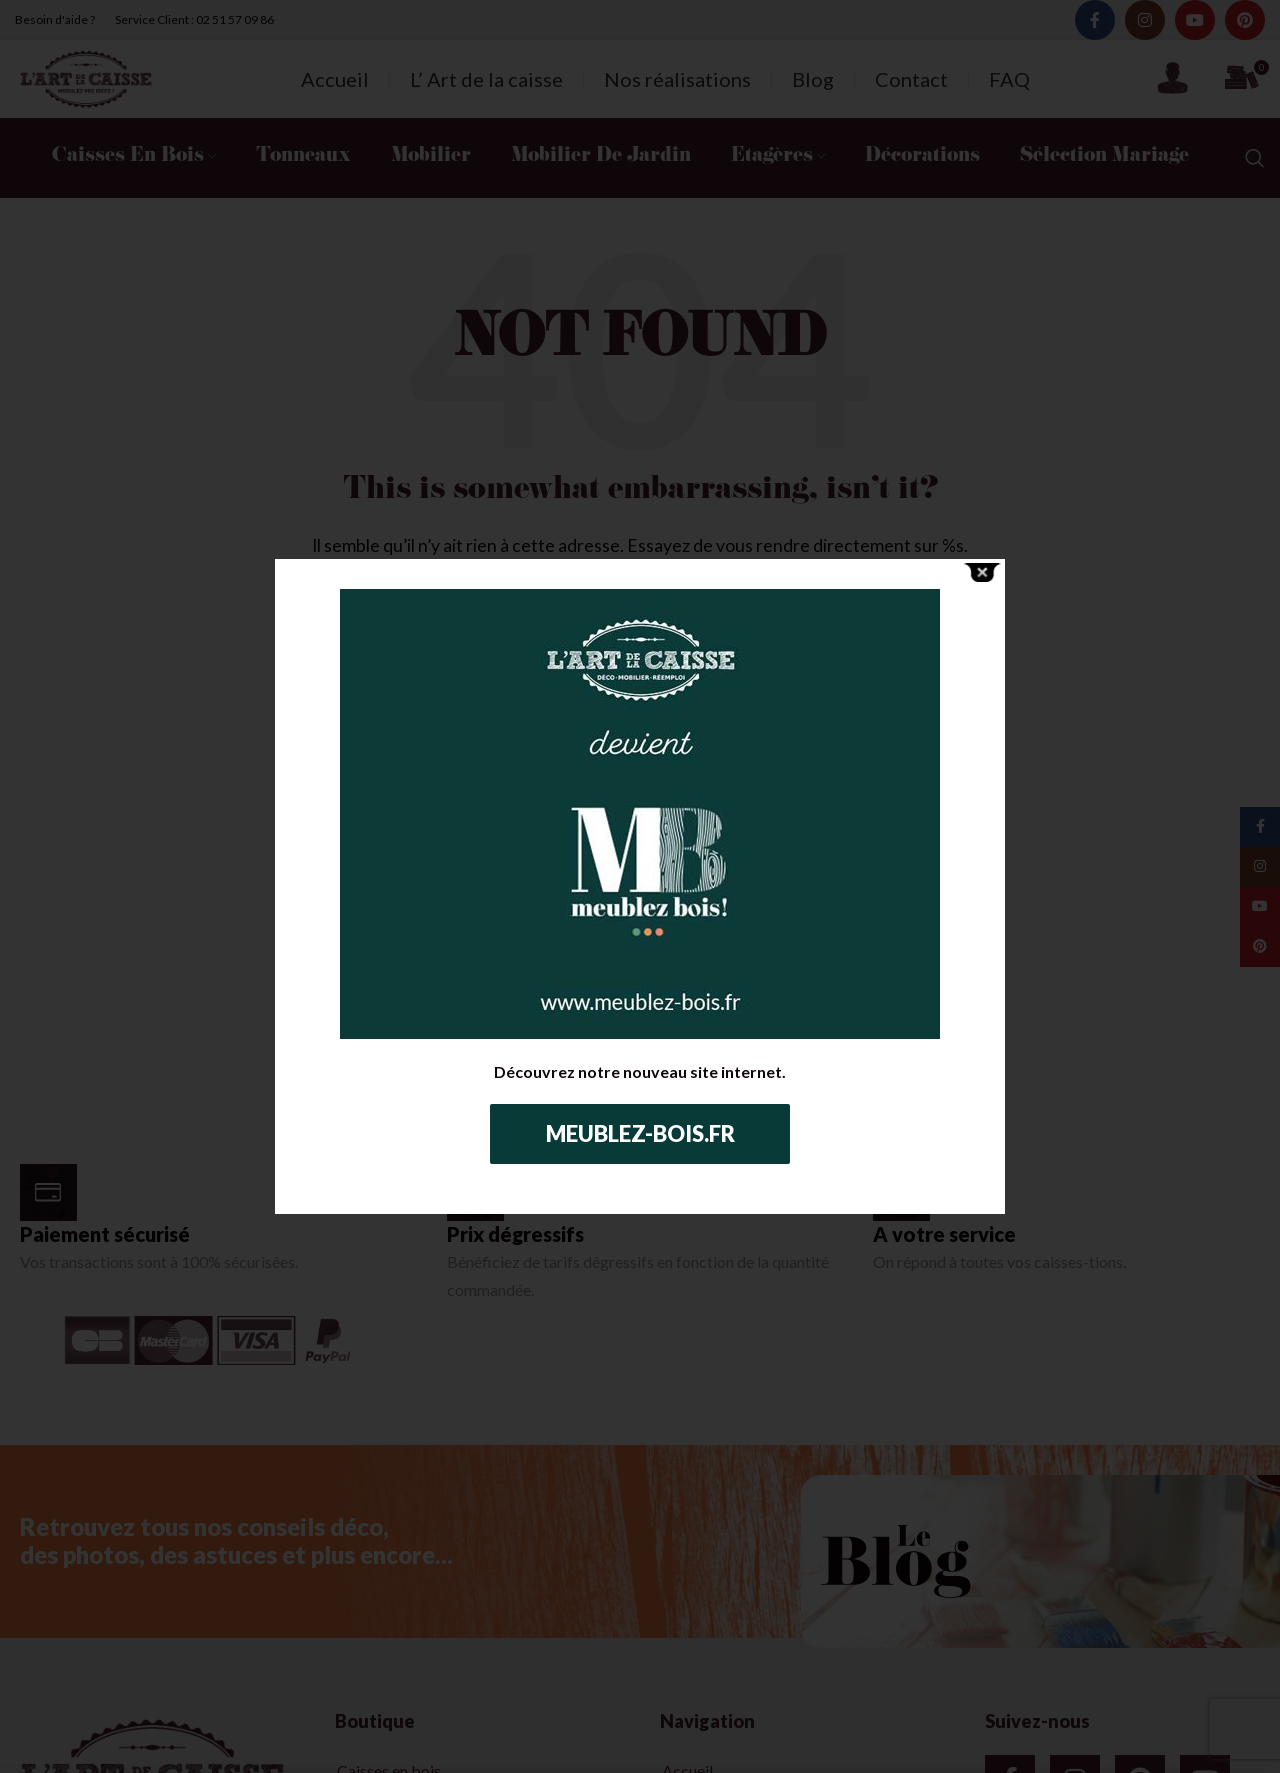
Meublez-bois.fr (640, 1133)
